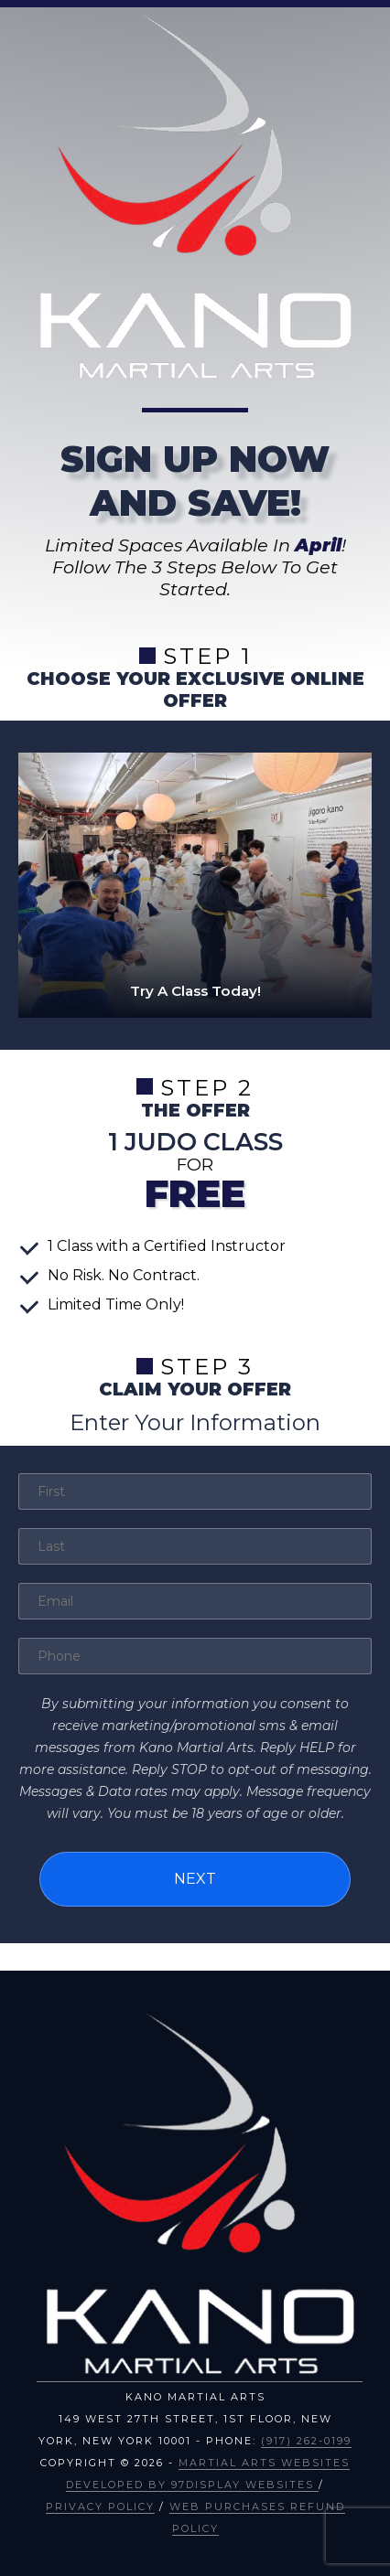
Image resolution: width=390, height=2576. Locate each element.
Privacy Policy (100, 2506)
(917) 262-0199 (306, 2440)
